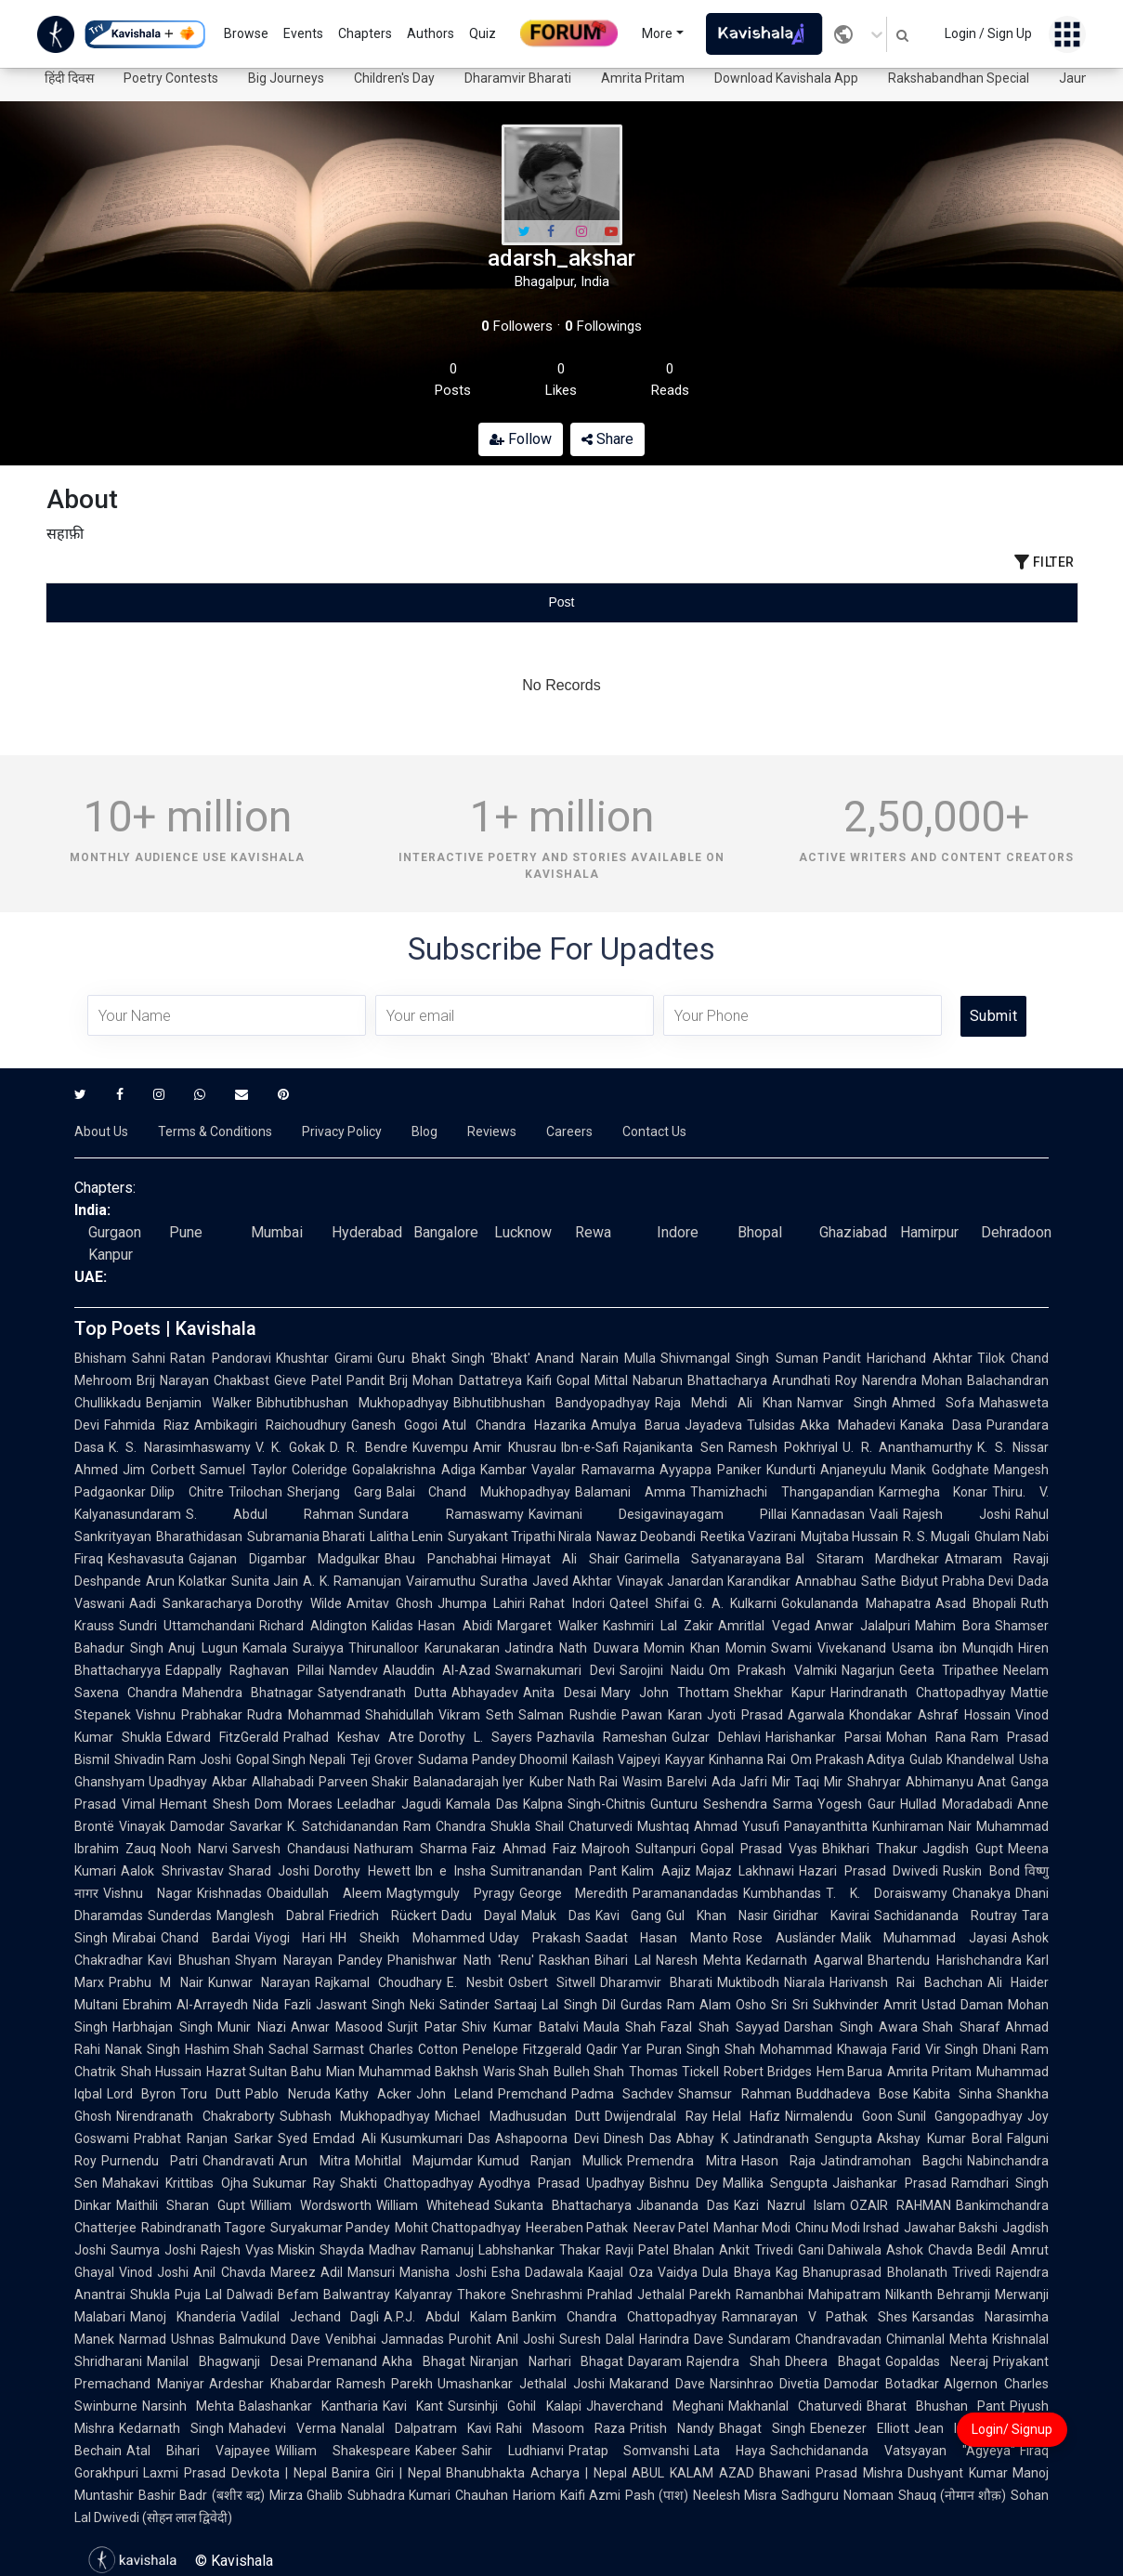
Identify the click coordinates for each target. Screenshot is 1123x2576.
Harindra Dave (681, 2339)
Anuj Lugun (202, 1648)
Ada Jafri (739, 1781)
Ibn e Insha (450, 1870)
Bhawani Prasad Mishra (831, 2472)
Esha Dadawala (537, 2272)
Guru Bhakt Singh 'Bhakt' (453, 1358)
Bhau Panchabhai (441, 1558)
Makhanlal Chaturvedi (795, 2406)
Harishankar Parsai (823, 1737)
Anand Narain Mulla (595, 1358)
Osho (751, 2004)
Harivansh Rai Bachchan (906, 1982)
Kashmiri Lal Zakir (658, 1625)
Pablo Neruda (287, 2093)
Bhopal (760, 1232)
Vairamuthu (441, 1581)
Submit (993, 1016)
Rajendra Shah (733, 2361)
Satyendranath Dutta (382, 1692)
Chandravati (238, 2160)
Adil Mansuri (357, 2272)
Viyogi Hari (290, 1937)
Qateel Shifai (649, 1603)
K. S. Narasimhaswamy (180, 1447)
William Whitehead (433, 2205)
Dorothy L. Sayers (475, 1737)
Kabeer (436, 2450)
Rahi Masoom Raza (560, 2428)
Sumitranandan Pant (554, 1870)
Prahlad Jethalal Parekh (659, 2294)
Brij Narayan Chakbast (203, 1380)
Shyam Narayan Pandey (309, 1960)
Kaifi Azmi (590, 2495)
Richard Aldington (313, 1625)
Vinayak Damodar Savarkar (200, 1826)
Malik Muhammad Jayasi (924, 1937)
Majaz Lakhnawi (745, 1870)
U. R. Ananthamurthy (907, 1447)
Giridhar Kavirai (821, 1915)
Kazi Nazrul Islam (789, 2205)
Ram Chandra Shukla (466, 1826)
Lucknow (523, 1232)
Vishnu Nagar (147, 1893)
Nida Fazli (281, 2004)
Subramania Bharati (306, 1536)
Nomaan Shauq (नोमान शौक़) (924, 2495)
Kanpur (110, 1254)
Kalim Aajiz (656, 1870)
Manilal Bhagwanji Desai (225, 2361)
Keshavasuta (146, 1558)
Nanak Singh (142, 2049)
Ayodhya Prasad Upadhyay (561, 2183)
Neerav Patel (671, 2227)
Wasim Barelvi (664, 1781)
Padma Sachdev (622, 2093)
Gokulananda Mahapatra (855, 1603)
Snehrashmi (546, 2294)
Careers (569, 1131)
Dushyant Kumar (958, 2472)
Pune (185, 1232)
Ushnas (193, 2339)
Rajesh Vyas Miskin (258, 2250)
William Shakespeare (343, 2450)
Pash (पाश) (656, 2495)
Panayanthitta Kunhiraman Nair (878, 1826)
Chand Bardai (205, 1937)
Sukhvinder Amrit (865, 2004)
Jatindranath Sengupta (802, 2138)
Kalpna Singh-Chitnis (584, 1804)
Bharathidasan (199, 1536)
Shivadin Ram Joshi (172, 1759)
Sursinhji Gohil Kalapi (514, 2406)
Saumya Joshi (153, 2250)
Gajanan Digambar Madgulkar (284, 1558)
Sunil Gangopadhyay (960, 2116)
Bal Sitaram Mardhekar (862, 1558)
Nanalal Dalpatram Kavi (416, 2428)
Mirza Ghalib (306, 2495)
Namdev (353, 1670)
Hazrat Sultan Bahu (263, 2071)
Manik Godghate (940, 1469)
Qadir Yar (614, 2049)
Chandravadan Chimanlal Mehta (891, 2339)
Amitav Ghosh (389, 1603)
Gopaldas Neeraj (936, 2361)
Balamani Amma (630, 1491)
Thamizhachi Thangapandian (782, 1491)
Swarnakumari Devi (554, 1670)
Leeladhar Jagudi (389, 1804)
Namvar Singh (842, 1402)
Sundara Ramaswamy (441, 1514)
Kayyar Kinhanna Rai (725, 1759)
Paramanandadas (685, 1893)
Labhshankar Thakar (539, 2250)
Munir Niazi (251, 2027)
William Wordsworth (311, 2205)
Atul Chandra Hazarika (513, 1425)
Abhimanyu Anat (956, 1781)
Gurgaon (114, 1232)
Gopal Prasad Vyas (758, 1848)
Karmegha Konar (933, 1491)
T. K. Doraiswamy (886, 1893)
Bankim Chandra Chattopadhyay (614, 2316)
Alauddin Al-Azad (436, 1670)
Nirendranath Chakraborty (195, 2116)
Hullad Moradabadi (956, 1804)
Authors (430, 33)
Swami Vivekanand (828, 1648)
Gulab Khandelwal (961, 1759)
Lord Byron (141, 2093)
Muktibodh (748, 1982)
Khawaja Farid (879, 2049)
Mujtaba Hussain (849, 1536)
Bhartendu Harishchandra (945, 1960)
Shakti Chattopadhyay (407, 2183)
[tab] (218, 602)
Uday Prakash (535, 1937)
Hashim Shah (225, 2049)
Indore (678, 1232)
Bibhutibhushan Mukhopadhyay (352, 1402)
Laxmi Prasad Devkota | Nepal (235, 2472)
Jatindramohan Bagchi (891, 2160)
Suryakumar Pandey (330, 2227)
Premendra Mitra (681, 2160)
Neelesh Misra (735, 2495)
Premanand (342, 2361)
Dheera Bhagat (833, 2361)
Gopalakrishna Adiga (414, 1469)
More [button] (657, 33)
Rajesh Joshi (957, 1514)
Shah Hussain (161, 2071)
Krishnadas (229, 1893)
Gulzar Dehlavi (716, 1737)
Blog (424, 1131)
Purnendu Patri (149, 2160)
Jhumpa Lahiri (481, 1603)
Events (303, 33)
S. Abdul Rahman (270, 1514)
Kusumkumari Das (435, 2138)
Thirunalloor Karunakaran (424, 1648)
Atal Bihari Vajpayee (198, 2450)
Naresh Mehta (699, 1960)
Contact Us (654, 1131)
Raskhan (564, 1960)
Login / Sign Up (988, 33)
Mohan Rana (926, 1737)
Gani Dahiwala (840, 2250)
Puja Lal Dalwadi (224, 2294)
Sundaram (759, 2339)
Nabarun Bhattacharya (700, 1380)
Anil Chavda (229, 2272)
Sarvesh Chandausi (290, 1848)
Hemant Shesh (205, 1804)
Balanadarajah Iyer (468, 1781)
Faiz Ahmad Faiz (524, 1848)
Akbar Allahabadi (262, 1781)
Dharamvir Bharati (517, 78)
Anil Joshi (525, 2339)
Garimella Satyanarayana (703, 1558)
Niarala (804, 1982)
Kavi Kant (413, 2406)
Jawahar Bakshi (951, 2227)
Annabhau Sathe (845, 1581)
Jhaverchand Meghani (655, 2406)
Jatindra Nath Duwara (571, 1648)
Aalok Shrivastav (172, 1870)
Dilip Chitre (187, 1491)
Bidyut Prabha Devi (957, 1581)
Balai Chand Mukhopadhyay (478, 1491)
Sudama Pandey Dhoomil (493, 1759)
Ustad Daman (962, 2004)
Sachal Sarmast (316, 2049)
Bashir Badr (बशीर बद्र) (201, 2495)
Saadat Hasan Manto (656, 1937)
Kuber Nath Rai (574, 1781)
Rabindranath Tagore (203, 2227)
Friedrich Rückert (383, 1915)
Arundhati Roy (814, 1380)
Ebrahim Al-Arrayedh (185, 2004)
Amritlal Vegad (763, 1625)
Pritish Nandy (672, 2428)
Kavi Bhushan (189, 1960)
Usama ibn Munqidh (953, 1648)
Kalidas (392, 1625)
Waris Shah (516, 2071)
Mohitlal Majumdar (414, 2160)
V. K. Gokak (290, 1447)
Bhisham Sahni (119, 1358)
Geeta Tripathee (949, 1670)
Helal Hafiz (746, 2116)
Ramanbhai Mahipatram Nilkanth (834, 2294)
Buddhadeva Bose (852, 2093)
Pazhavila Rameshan (602, 1737)
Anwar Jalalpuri (862, 1625)
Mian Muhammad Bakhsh (401, 2071)
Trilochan (255, 1491)
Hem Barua (849, 2071)
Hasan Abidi (454, 1625)
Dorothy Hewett (362, 1870)
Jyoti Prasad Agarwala (776, 1714)
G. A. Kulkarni (735, 1603)
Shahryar (874, 1781)
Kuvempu (440, 1447)
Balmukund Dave (269, 2339)
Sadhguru (810, 2495)
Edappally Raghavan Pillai (244, 1670)
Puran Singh (683, 2049)
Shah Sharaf (961, 2027)
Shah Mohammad (778, 2049)
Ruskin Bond (981, 1870)
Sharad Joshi (269, 1870)
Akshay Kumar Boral (939, 2138)
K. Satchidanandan (342, 1826)
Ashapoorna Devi (546, 2138)
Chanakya (981, 1893)
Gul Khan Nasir (717, 1915)
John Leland (454, 2093)
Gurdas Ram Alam (676, 2004)
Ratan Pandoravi (220, 1358)
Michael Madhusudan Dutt (517, 2116)
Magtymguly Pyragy (450, 1893)
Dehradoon (1016, 1232)
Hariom (534, 2495)
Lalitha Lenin (406, 1536)
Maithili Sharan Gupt (180, 2205)
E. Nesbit (475, 1982)
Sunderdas (180, 1915)
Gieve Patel (308, 1380)
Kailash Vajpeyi (616, 1759)
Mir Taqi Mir (807, 1781)
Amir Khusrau (514, 1447)
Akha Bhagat (423, 2361)
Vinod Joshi (154, 2272)
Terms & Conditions (215, 1131)
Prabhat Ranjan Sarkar (203, 2138)
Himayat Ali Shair (561, 1558)
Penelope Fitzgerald (522, 2049)
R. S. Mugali (936, 1536)
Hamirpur (929, 1232)
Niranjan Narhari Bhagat (547, 2361)
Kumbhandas (782, 1893)
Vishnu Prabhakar (189, 1714)
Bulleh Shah (589, 2071)
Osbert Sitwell (551, 1982)
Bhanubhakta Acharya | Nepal (536, 2472)
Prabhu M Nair (156, 1982)
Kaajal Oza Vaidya (643, 2272)
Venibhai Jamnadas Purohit (408, 2339)
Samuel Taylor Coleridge (274, 1469)
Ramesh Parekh (385, 2383)
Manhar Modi (751, 2227)
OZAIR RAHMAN (900, 2205)
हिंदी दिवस (69, 78)
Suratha (504, 1581)
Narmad (142, 2339)
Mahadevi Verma (282, 2428)
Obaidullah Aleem (324, 1893)
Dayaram (655, 2361)
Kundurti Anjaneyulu (826, 1469)
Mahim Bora (952, 1625)
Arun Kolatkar (186, 1581)
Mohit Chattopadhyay (458, 2227)
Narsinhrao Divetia (765, 2383)
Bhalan (693, 2250)
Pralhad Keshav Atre (348, 1737)
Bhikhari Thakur (870, 1848)
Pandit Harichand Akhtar (898, 1358)
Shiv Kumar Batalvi (520, 2027)
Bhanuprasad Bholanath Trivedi (897, 2272)
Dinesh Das (638, 2138)
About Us (101, 1131)
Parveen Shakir (364, 1781)
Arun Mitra (314, 2160)
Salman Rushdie (567, 1714)
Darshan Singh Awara (851, 2027)
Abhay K (701, 2138)
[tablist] (561, 602)
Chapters (365, 33)
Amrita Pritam (643, 78)
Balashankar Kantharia (308, 2406)
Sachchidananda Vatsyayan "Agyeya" (892, 2450)
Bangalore (445, 1232)
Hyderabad (367, 1232)
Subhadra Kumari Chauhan (427, 2495)
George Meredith (574, 1893)
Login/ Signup (1012, 2429)
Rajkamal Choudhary (378, 1982)
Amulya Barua (635, 1425)
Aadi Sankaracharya (190, 1603)
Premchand (532, 2093)
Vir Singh (952, 2049)
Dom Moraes (294, 1804)
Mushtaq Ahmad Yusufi (708, 1826)
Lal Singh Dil (579, 2004)
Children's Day (394, 78)
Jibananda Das (682, 2205)
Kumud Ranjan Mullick (550, 2160)
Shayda (342, 2250)
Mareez (293, 2272)
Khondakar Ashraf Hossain (930, 1714)
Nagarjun (868, 1670)
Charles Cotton (413, 2049)
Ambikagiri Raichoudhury (270, 1425)
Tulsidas (771, 1425)
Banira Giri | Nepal (386, 2472)
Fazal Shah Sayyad (719, 2027)
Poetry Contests (171, 78)
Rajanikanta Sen (673, 1447)
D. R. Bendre (369, 1447)
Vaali (883, 1514)
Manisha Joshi (442, 2272)
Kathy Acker (373, 2093)
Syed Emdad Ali (327, 2138)
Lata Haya (729, 2450)
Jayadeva (713, 1425)
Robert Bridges (768, 2071)
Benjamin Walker (199, 1402)
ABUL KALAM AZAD (693, 2472)
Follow (521, 439)
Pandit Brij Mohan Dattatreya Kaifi (448, 1380)
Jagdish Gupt (962, 1848)
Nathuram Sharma (410, 1848)
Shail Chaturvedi (584, 1826)
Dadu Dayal (478, 1915)
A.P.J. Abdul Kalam (445, 2316)
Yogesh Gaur (856, 1804)
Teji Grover (381, 1759)
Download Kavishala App (786, 78)
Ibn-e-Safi (590, 1447)
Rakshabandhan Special (958, 78)
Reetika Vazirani (748, 1536)
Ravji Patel (637, 2250)
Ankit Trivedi (756, 2250)
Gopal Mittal (592, 1380)
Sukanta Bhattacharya (563, 2205)
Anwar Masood (337, 2027)
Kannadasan (828, 1514)
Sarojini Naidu (662, 1670)
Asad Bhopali (975, 1603)
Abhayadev (484, 1692)
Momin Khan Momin (705, 1648)
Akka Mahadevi (847, 1425)
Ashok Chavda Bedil (946, 2250)
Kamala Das (482, 1804)
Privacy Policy (342, 1131)
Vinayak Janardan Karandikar (703, 1581)
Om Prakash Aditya (848, 1759)
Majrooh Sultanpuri (639, 1848)
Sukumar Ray (294, 2183)
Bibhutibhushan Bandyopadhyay (551, 1402)
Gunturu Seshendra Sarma (731, 1804)
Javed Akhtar (572, 1581)
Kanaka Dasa (941, 1425)
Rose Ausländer (784, 1937)
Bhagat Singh (762, 2428)
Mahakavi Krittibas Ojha (175, 2183)
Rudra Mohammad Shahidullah (341, 1714)
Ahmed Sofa (933, 1402)
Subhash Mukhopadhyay (355, 2116)
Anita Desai (559, 1692)
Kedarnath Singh (171, 2428)
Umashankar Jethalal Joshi (521, 2383)
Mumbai (277, 1232)
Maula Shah (620, 2027)
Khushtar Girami (324, 1358)
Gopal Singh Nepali (291, 1759)
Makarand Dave (657, 2383)
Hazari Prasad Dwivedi (868, 1870)
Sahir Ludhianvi (513, 2450)
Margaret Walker (547, 1625)
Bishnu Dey (683, 2183)
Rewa (593, 1232)
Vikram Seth (476, 1714)
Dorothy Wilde (298, 1603)
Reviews (491, 1131)
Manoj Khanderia (183, 2316)
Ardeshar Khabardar (270, 2383)
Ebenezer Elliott (859, 2428)
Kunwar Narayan (259, 1982)
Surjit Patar (422, 2027)
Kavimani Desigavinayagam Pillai (658, 1514)
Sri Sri (789, 2004)
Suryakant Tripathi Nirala (520, 1536)
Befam (298, 2294)
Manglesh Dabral (270, 1915)
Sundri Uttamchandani (187, 1625)
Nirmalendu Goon (839, 2116)
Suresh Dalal (596, 2339)
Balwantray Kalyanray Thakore (414, 2294)
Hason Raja (778, 2160)
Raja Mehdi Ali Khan (723, 1402)
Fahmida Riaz (146, 1425)
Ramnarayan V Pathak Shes (815, 2316)
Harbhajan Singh (162, 2027)
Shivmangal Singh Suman (739, 1358)
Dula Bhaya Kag (750, 2272)
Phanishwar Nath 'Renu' (460, 1960)
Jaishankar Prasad (889, 2183)
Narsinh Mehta (188, 2406)
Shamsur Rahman (734, 2093)
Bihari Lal (622, 1960)
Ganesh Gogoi (394, 1425)
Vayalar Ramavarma (593, 1469)
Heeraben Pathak (577, 2227)
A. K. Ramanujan (351, 1581)
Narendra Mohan (912, 1380)
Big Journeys (286, 78)
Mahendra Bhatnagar (247, 1692)
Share (607, 439)
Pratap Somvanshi (629, 2450)
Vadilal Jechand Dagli (310, 2316)
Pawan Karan (661, 1714)
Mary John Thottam (665, 1692)
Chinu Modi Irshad (847, 2227)
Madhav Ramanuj (421, 2250)
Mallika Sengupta (775, 2183)
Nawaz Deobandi (646, 1536)
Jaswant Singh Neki (376, 2004)
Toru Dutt (210, 2093)
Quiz (482, 33)
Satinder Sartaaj (488, 2004)
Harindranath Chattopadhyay (918, 1692)
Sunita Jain (264, 1581)
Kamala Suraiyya (293, 1648)
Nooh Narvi (194, 1848)
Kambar (503, 1469)
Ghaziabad (853, 1232)
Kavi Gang (628, 1915)
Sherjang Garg (334, 1491)
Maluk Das (556, 1915)
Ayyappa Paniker (710, 1469)
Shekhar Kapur (780, 1692)
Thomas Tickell (674, 2071)
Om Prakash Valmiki (773, 1670)
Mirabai (134, 1937)
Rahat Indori (566, 1603)
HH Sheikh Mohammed (407, 1937)
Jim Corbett (159, 1469)
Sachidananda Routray (945, 1915)
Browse (246, 33)
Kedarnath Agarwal (804, 1960)
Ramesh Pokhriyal (783, 1447)
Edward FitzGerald (222, 1737)
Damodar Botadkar (881, 2383)
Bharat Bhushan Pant (936, 2406)
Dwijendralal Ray (656, 2116)
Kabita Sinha (952, 2093)
